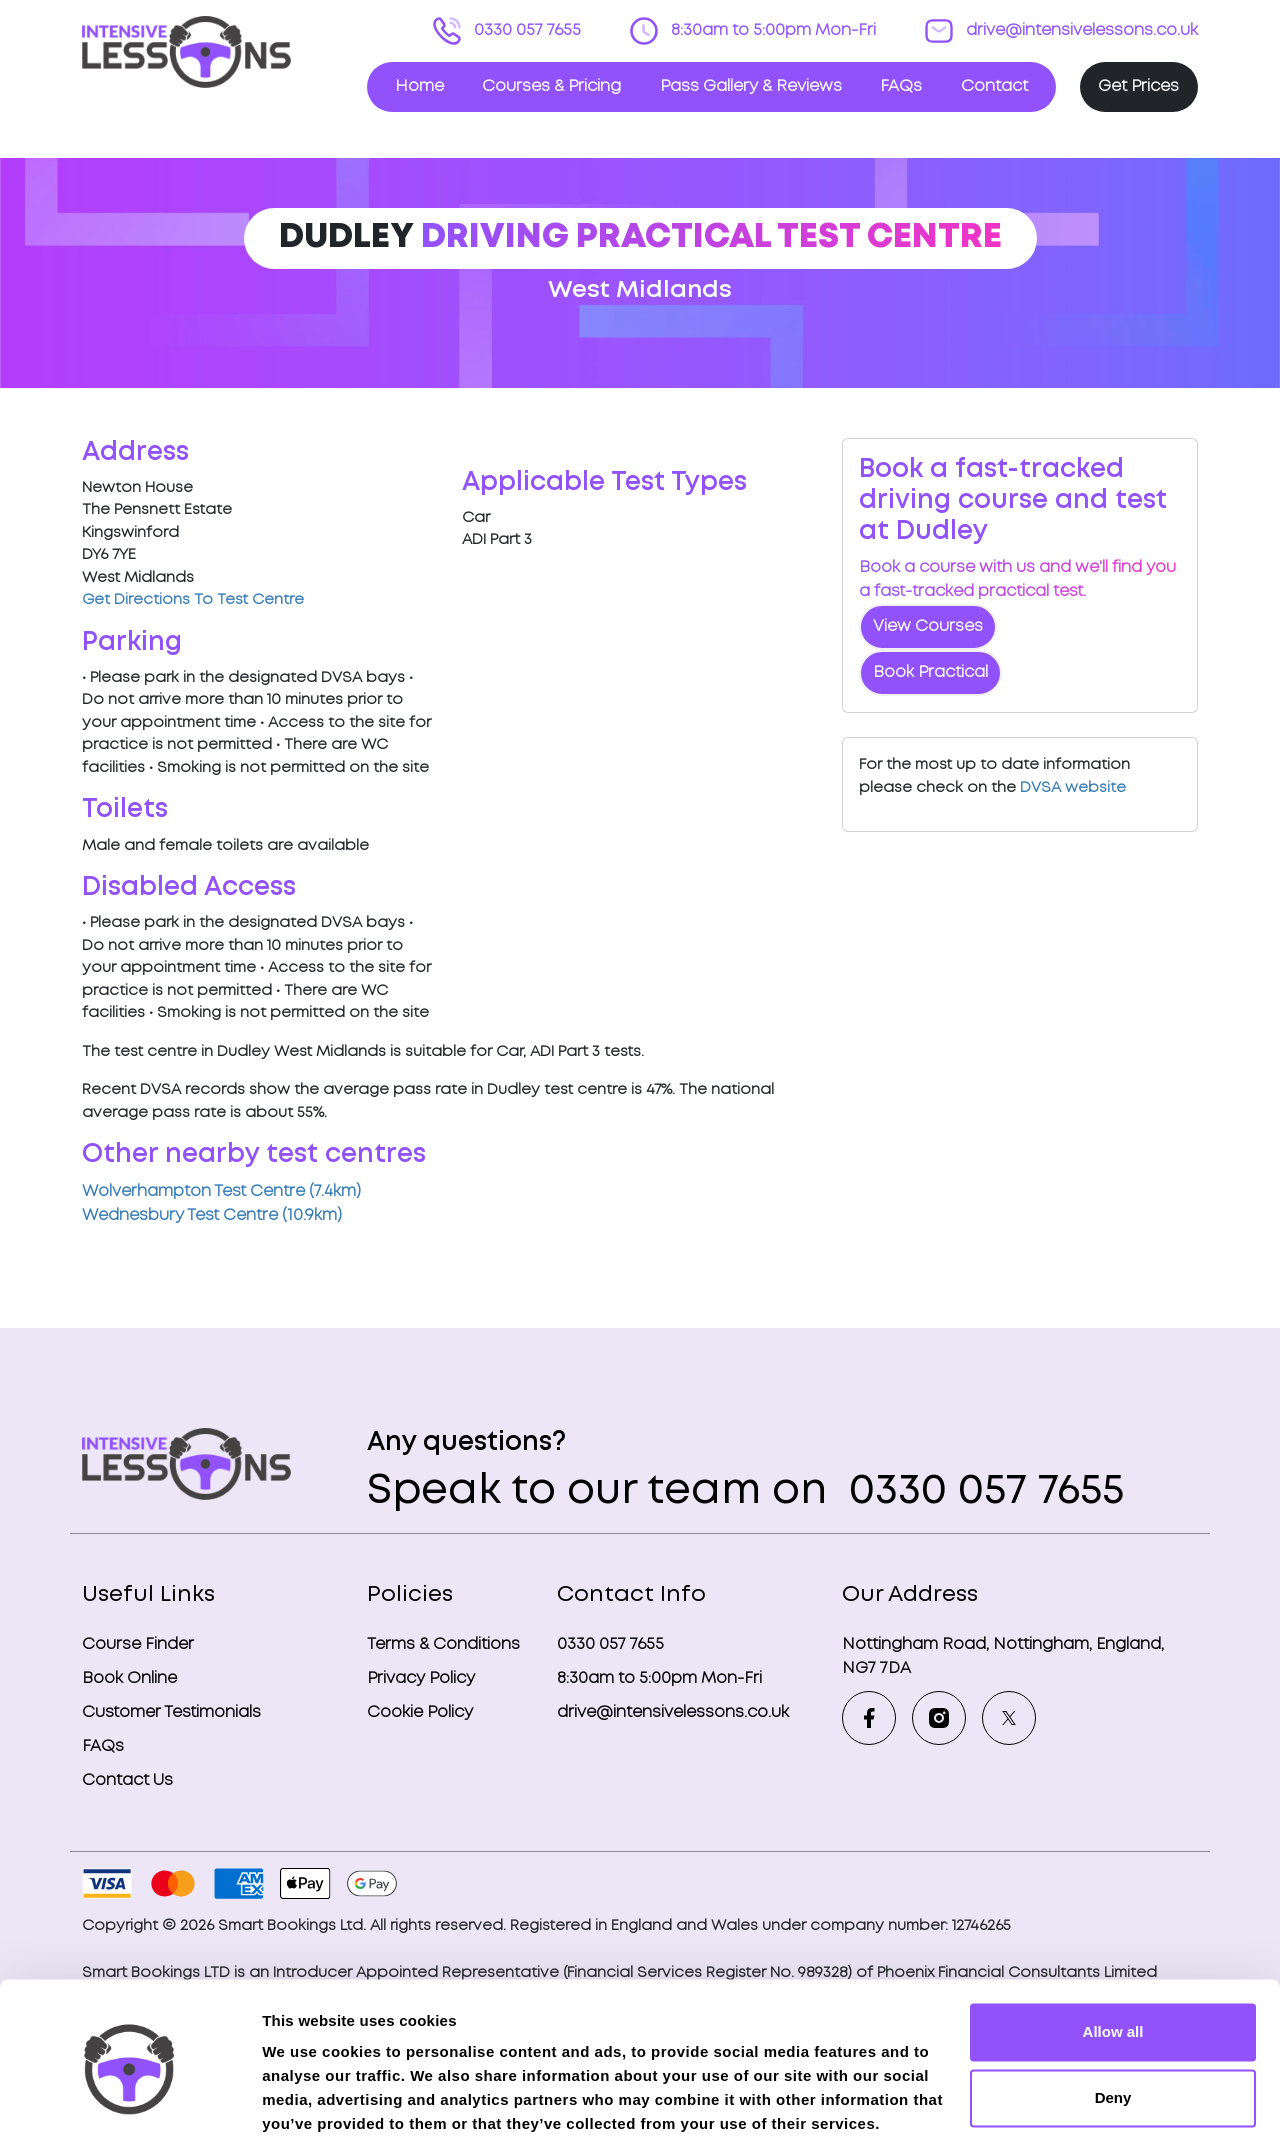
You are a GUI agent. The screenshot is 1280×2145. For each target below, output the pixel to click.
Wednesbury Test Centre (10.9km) (212, 1215)
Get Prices (1138, 86)
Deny (1113, 2023)
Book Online (129, 1678)
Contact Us (127, 1780)
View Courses (928, 626)
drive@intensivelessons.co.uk (1080, 30)
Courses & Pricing (551, 86)
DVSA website (1073, 788)
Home (419, 86)
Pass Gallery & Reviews (751, 86)
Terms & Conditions (443, 1644)
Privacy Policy (421, 1678)
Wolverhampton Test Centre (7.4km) (221, 1191)
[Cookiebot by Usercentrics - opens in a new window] (129, 2106)
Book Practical (930, 672)
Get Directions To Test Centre (193, 600)
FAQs (901, 86)
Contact (994, 86)
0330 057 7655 (525, 30)
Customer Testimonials (171, 1712)
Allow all (1113, 1958)
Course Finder (138, 1644)
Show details (308, 2105)
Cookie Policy (420, 1712)
